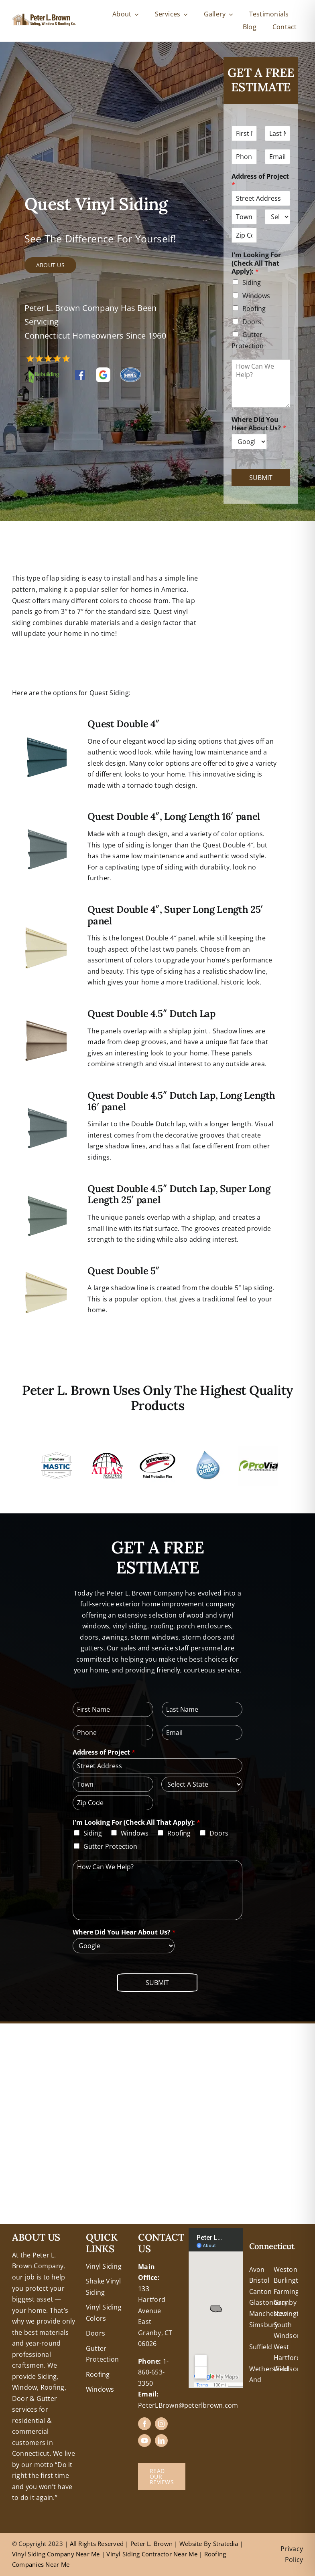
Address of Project (260, 180)
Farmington (292, 2291)
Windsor (287, 2368)
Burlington (290, 2280)
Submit (260, 477)
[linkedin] (161, 2440)
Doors (251, 321)
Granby (285, 2302)
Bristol (259, 2280)
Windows (256, 295)
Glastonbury (268, 2302)
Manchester (267, 2313)
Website (191, 2544)
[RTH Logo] (41, 369)
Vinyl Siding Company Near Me (56, 2554)
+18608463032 (34, 2233)
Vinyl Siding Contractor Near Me (151, 2554)
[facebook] (144, 2423)
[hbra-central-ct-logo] (130, 370)
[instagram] (161, 2423)
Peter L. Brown (152, 2544)
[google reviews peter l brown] (103, 370)
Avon (257, 2269)
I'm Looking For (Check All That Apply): (256, 263)
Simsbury (263, 2324)
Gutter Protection (110, 1846)
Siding (251, 282)
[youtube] (144, 2440)
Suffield (260, 2346)
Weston (285, 2269)
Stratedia (225, 2544)
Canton (260, 2291)
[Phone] (244, 156)
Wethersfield (269, 2368)
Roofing (254, 308)
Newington (290, 2313)
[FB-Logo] (80, 373)
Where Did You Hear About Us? (259, 424)
